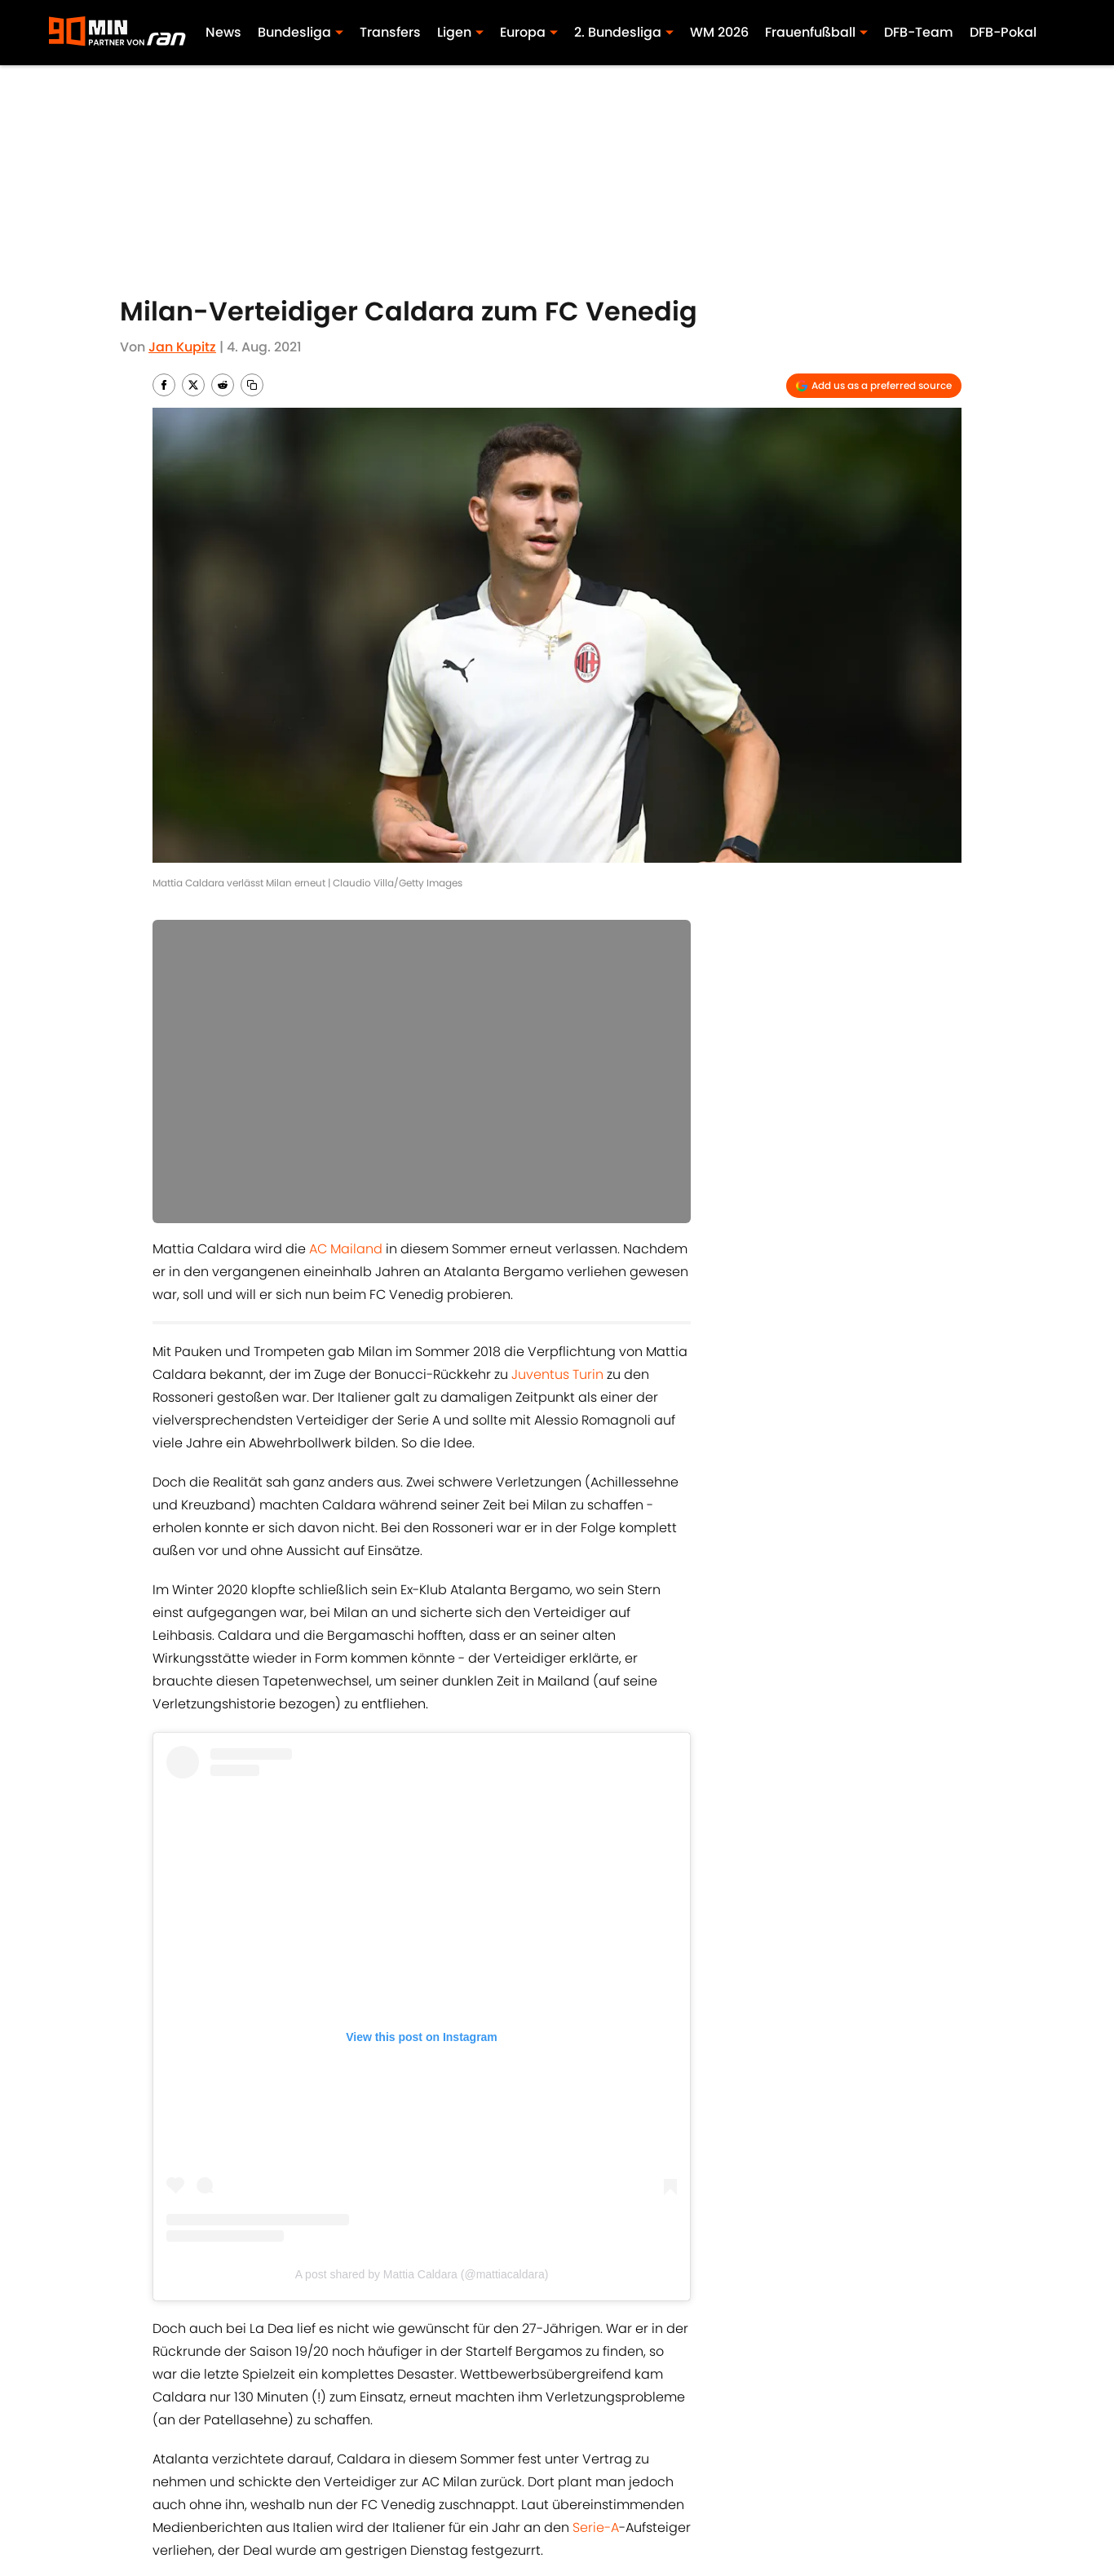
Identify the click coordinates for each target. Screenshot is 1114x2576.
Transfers (390, 32)
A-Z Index (578, 2517)
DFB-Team (918, 32)
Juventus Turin (557, 1374)
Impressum (339, 2490)
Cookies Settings (754, 2517)
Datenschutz (923, 2490)
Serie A (339, 2303)
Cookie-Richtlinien (759, 2490)
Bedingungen (592, 2490)
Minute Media (194, 2517)
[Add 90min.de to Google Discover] (873, 385)
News (223, 32)
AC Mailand (345, 1248)
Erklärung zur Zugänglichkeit (393, 2517)
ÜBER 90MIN (187, 2490)
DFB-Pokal (1003, 32)
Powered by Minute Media (514, 2560)
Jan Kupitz (182, 347)
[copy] (252, 384)
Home (170, 2377)
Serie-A (595, 1942)
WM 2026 (719, 32)
